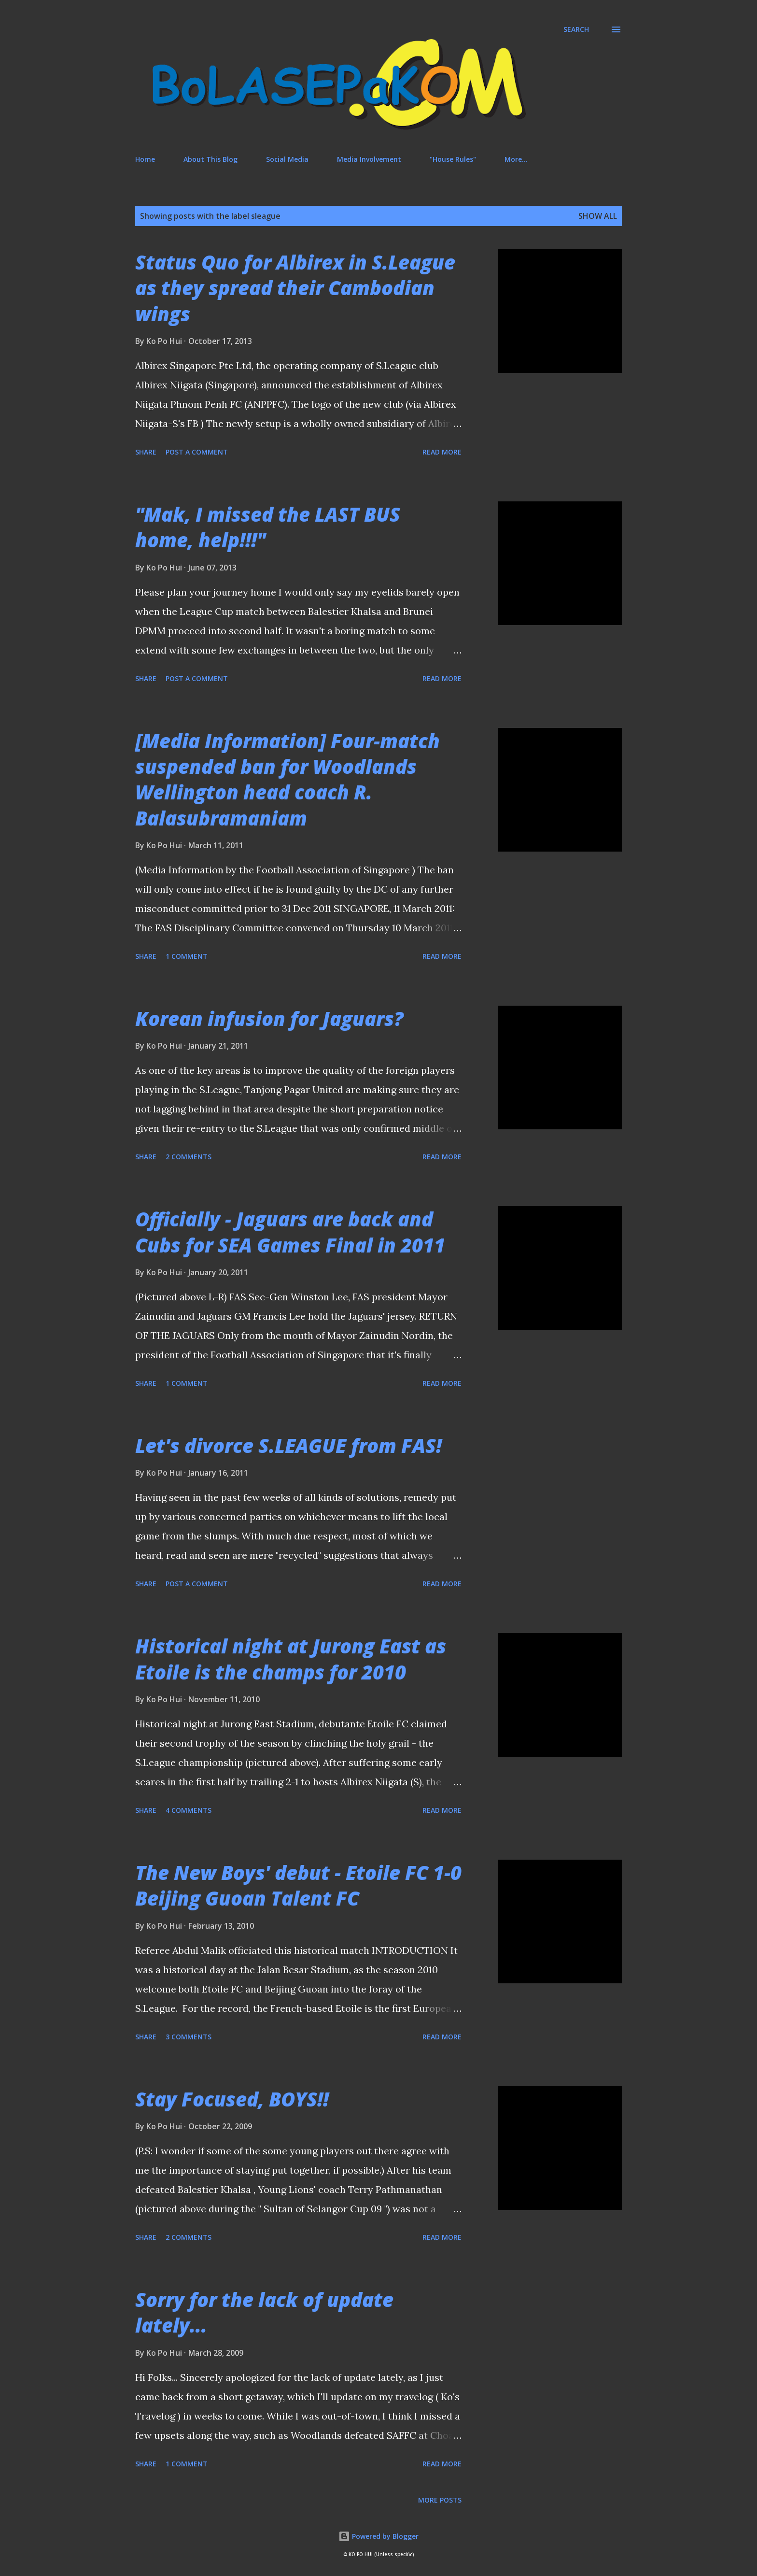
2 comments (188, 1156)
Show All (597, 216)
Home (145, 159)
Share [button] (145, 451)
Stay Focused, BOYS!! (232, 2099)
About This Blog (210, 159)
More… (516, 159)
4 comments (188, 1810)
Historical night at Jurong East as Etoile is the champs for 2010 (290, 1659)
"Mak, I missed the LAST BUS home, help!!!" (267, 527)
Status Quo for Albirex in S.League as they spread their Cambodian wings (295, 288)
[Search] (576, 29)
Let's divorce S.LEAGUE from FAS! (288, 1445)
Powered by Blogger (378, 2536)
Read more (442, 451)
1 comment (187, 956)
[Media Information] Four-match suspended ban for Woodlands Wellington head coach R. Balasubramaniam (287, 779)
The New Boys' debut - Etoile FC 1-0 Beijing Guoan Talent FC (298, 1885)
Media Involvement (369, 159)
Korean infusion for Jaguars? (269, 1018)
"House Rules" (453, 159)
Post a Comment (197, 451)
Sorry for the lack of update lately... (264, 2312)
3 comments (188, 2036)
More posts (440, 2500)
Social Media (287, 159)
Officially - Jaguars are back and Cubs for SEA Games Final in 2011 (290, 1232)
